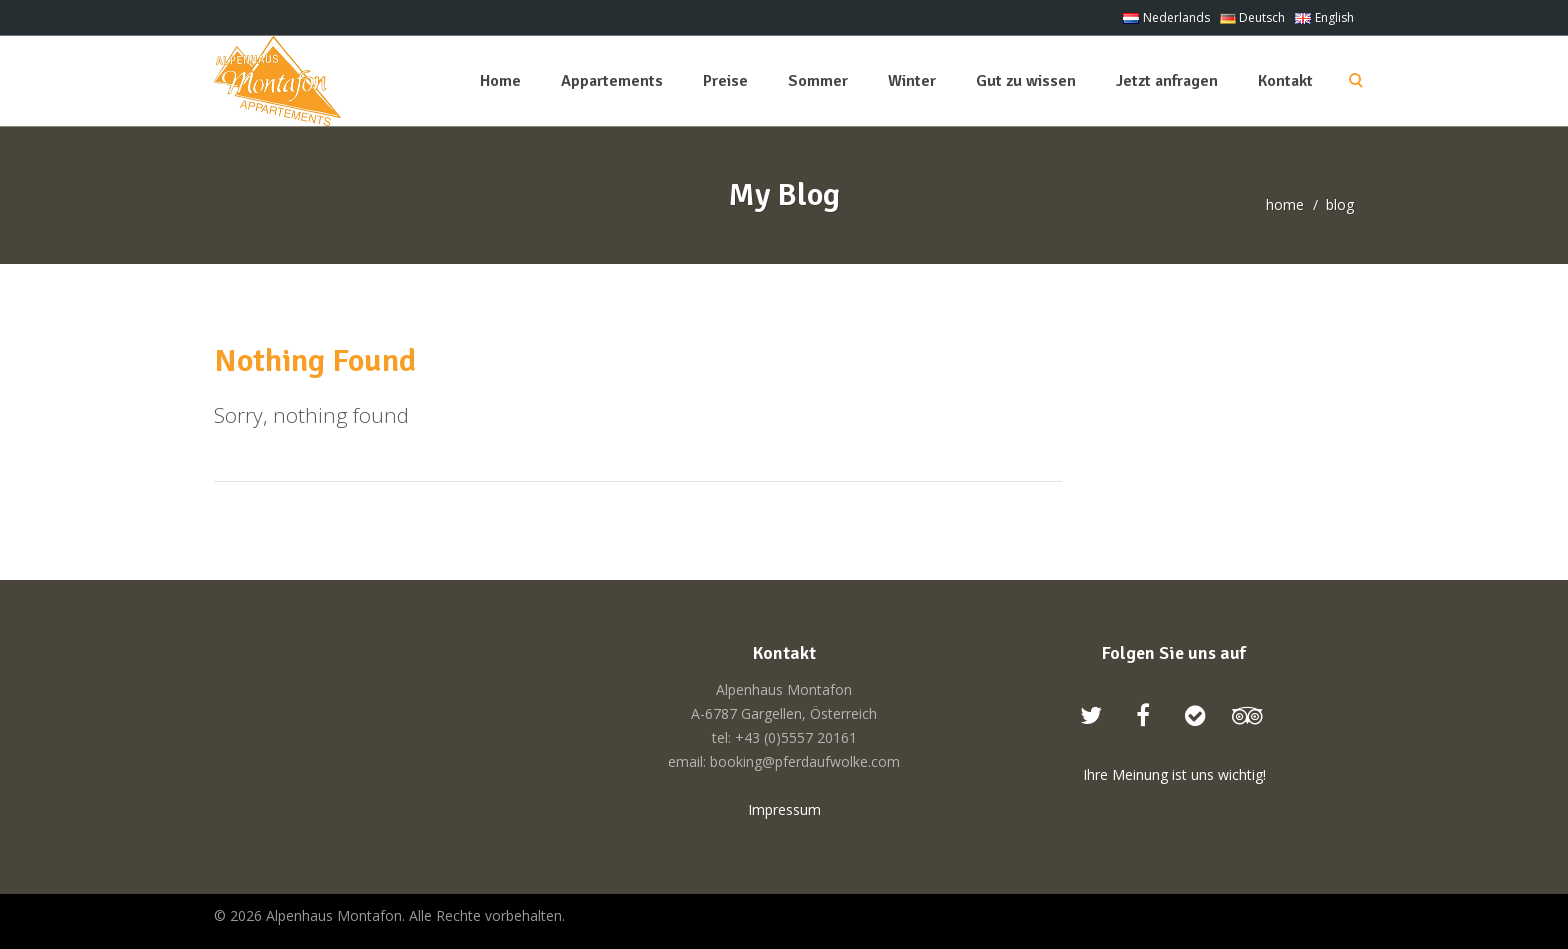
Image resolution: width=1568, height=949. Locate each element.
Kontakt (1285, 81)
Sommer (818, 81)
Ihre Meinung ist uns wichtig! (1174, 774)
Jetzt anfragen (1167, 81)
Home (500, 81)
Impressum (784, 809)
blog (1340, 204)
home (1285, 204)
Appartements (612, 81)
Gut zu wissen (1026, 81)
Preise (725, 81)
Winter (912, 81)
